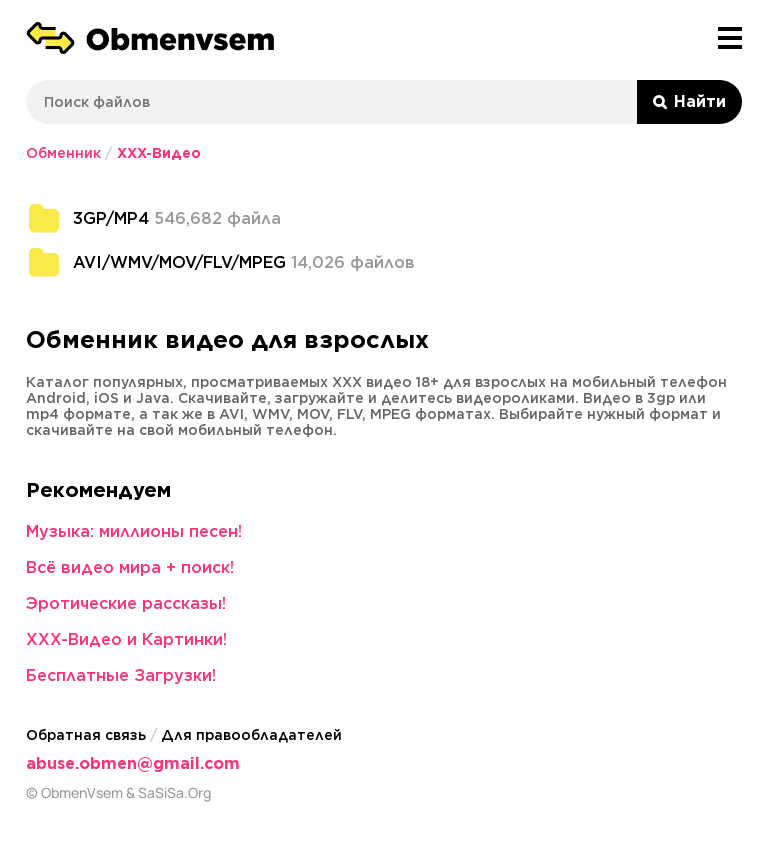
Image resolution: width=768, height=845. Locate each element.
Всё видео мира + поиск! (130, 567)
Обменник (63, 153)
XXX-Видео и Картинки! (126, 639)
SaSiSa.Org (174, 793)
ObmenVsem (82, 793)
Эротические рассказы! (126, 603)
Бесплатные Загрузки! (121, 675)
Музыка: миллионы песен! (134, 531)
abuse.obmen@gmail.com (133, 763)
